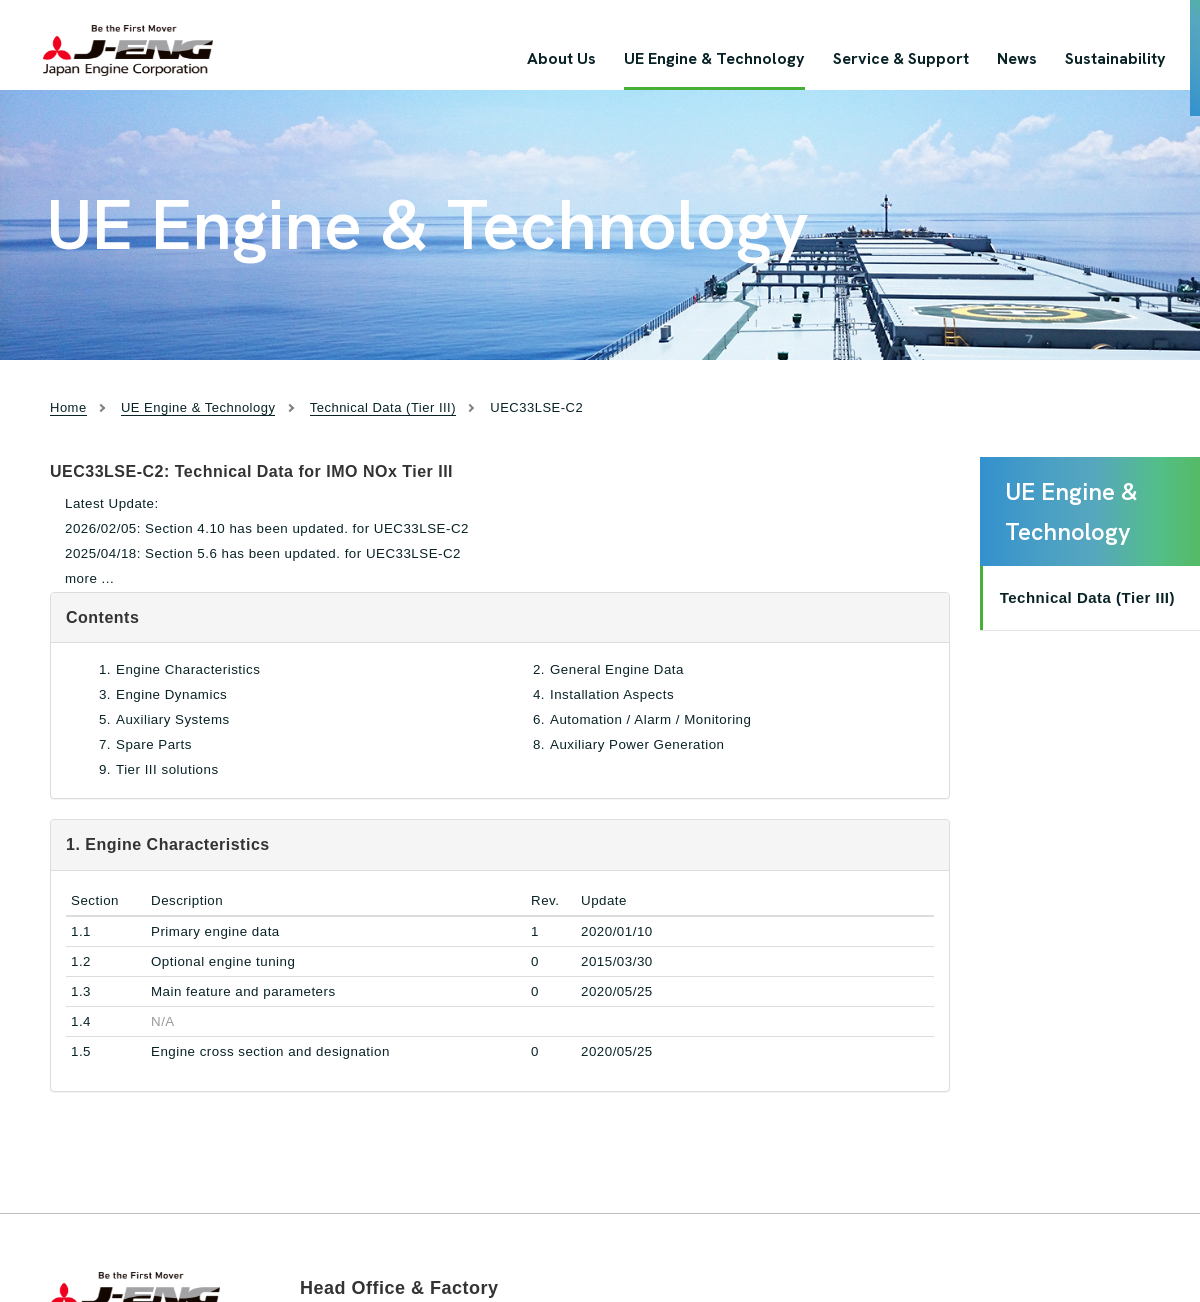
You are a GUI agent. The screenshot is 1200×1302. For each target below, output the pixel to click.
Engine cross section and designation (270, 1051)
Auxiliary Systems (173, 719)
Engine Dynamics (171, 694)
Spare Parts (154, 744)
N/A (163, 1021)
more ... (89, 578)
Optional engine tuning (223, 961)
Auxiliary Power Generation (637, 744)
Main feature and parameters (243, 991)
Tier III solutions (167, 769)
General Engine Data (617, 669)
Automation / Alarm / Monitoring (650, 719)
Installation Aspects (612, 694)
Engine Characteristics (188, 669)
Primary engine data (215, 931)
